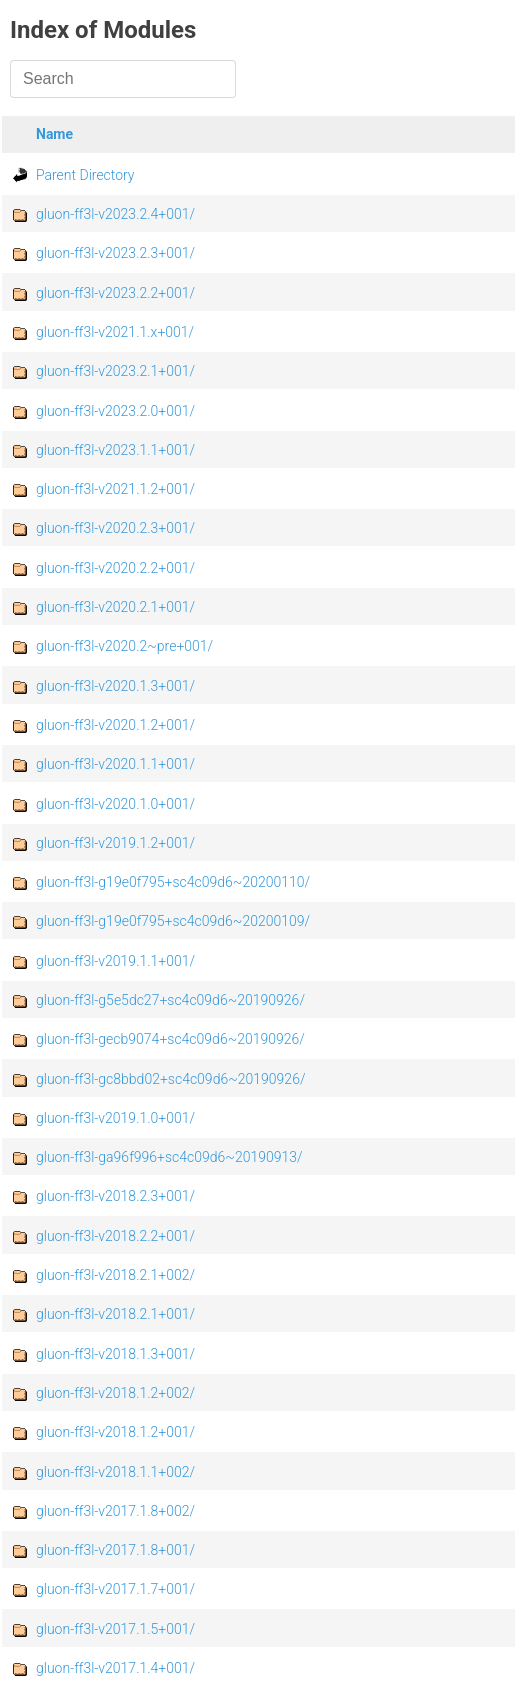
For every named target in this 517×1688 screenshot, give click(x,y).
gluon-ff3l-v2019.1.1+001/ (115, 961)
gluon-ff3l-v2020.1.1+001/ (115, 764)
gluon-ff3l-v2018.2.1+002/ (115, 1275)
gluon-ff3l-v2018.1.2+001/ (115, 1432)
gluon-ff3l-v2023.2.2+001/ (115, 293)
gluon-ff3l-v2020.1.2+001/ (115, 725)
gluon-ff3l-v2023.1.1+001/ (115, 450)
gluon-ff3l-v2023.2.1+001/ (115, 371)
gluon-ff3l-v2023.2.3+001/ (115, 253)
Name (54, 134)
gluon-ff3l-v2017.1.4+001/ (115, 1668)
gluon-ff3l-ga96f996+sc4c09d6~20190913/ (169, 1157)
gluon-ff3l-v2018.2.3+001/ (115, 1196)
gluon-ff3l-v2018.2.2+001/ (115, 1236)
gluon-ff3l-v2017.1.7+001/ (115, 1589)
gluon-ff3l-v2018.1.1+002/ (115, 1472)
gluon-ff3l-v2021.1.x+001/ (115, 332)
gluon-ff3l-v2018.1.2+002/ (115, 1393)
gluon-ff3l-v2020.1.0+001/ (115, 804)
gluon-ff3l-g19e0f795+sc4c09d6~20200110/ (173, 882)
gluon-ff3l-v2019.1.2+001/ (115, 843)
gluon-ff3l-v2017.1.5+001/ (115, 1629)
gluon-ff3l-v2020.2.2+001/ (115, 568)
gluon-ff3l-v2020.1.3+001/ (115, 686)
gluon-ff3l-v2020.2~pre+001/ (124, 646)
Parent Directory (85, 175)
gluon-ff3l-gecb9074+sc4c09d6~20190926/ (170, 1039)
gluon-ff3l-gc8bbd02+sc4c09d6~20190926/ (170, 1079)
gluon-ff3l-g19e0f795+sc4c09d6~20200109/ (173, 921)
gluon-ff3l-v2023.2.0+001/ (115, 411)
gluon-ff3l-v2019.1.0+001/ (115, 1118)
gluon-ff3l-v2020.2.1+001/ (115, 607)
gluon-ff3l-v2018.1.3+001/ (115, 1354)
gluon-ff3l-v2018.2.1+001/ (115, 1314)
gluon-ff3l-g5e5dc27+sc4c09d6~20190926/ (170, 1000)
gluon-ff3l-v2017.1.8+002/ (115, 1511)
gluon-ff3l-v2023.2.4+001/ (115, 214)
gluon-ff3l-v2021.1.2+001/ (115, 489)
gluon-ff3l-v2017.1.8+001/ (115, 1550)
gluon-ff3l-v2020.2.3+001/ (115, 528)
